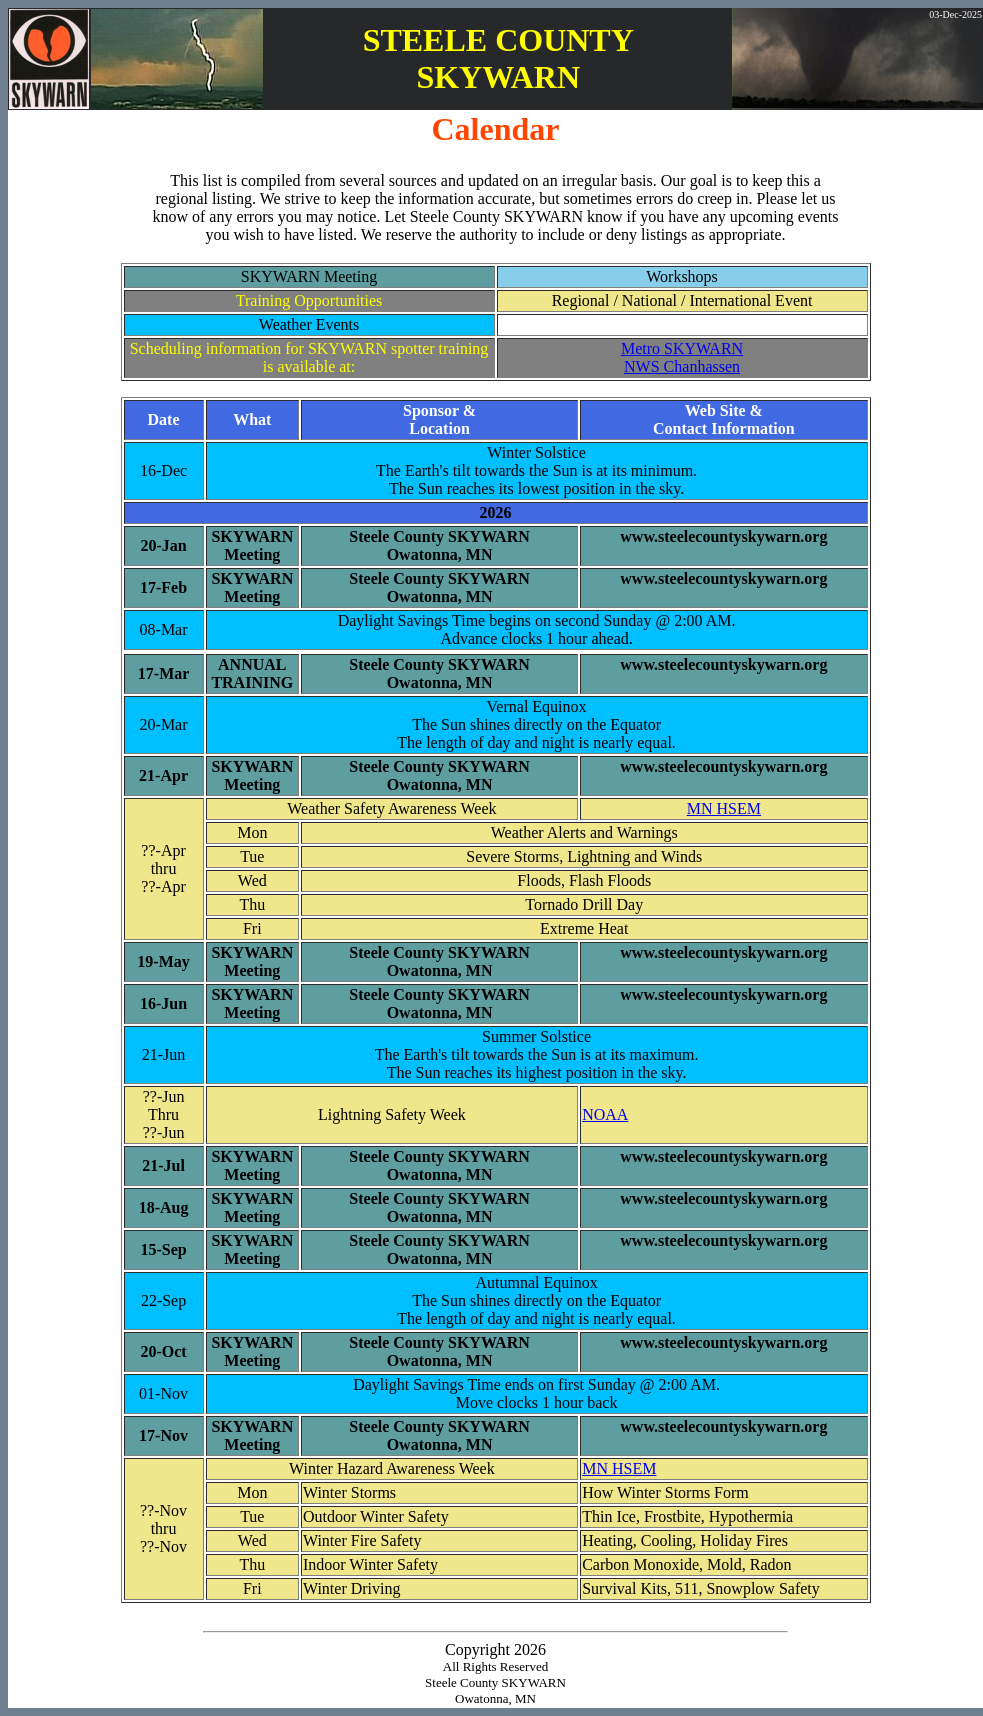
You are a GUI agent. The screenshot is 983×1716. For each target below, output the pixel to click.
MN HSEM (724, 808)
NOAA (605, 1114)
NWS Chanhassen (682, 366)
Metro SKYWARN (682, 348)
